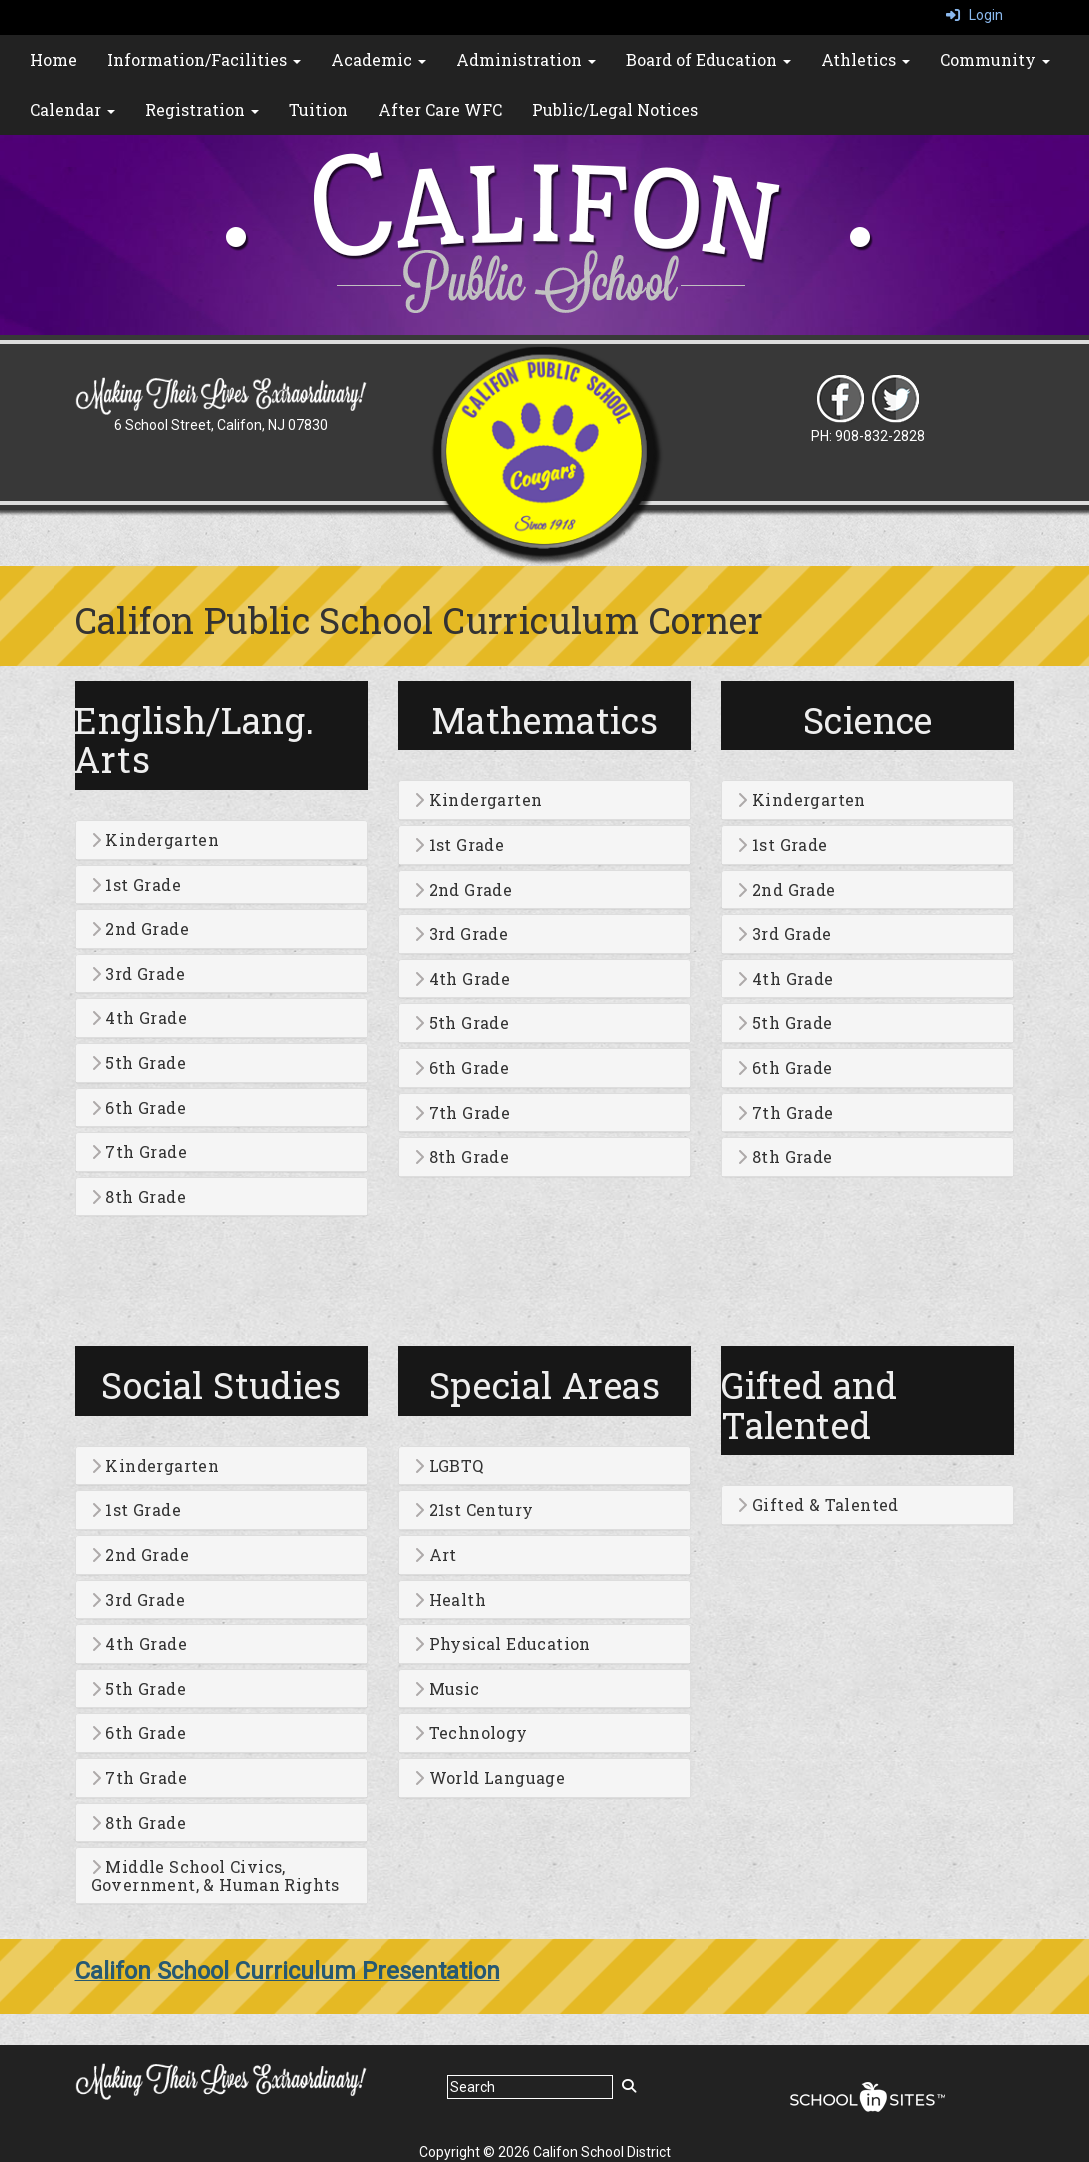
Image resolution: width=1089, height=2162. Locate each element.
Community (995, 59)
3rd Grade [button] (138, 974)
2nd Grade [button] (140, 929)
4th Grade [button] (139, 1018)
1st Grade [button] (136, 885)
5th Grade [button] (138, 1063)
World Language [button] (489, 1778)
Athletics (865, 59)
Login (974, 15)
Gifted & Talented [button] (818, 1505)
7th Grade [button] (139, 1152)
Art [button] (435, 1555)
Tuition (318, 109)
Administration (526, 59)
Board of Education (708, 59)
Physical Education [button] (502, 1644)
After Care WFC (440, 109)
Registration (202, 109)
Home (53, 59)
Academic (378, 59)
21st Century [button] (474, 1510)
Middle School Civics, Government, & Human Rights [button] (215, 1875)
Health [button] (450, 1600)
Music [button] (447, 1689)
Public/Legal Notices (615, 109)
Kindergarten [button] (155, 840)
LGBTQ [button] (449, 1466)
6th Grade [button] (138, 1108)
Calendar (72, 109)
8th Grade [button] (138, 1197)
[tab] (221, 840)
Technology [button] (471, 1733)
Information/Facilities (204, 59)
